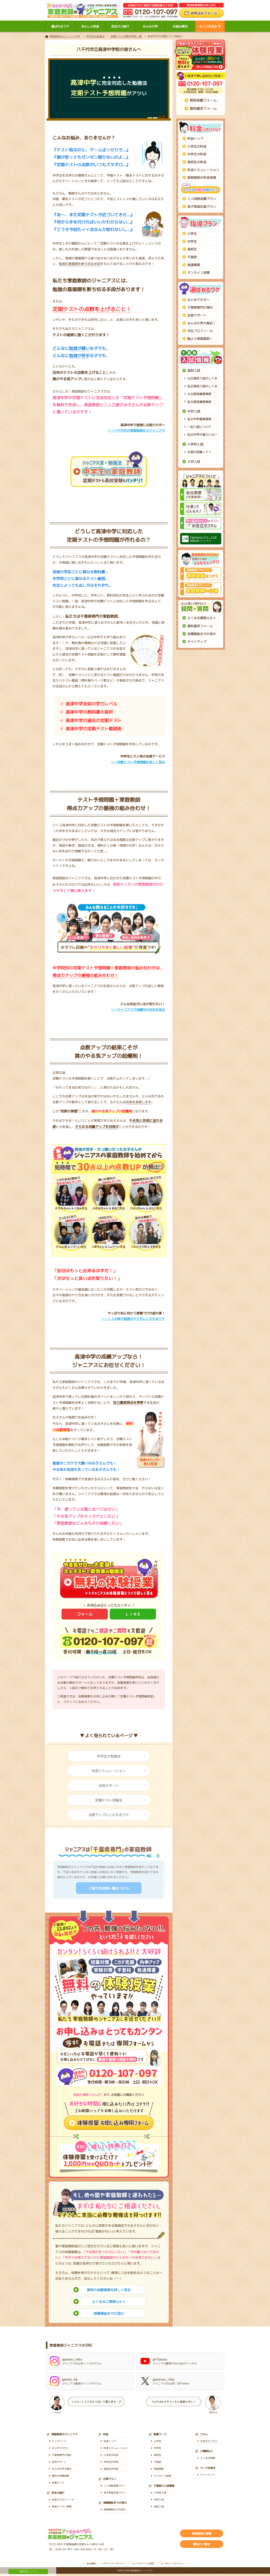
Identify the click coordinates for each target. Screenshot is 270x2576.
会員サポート (109, 1785)
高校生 (192, 249)
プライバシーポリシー (113, 2563)
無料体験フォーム (203, 100)
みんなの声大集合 (60, 2468)
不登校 (192, 256)
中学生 (192, 241)
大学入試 (193, 461)
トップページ (58, 2441)
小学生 (192, 233)
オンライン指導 (198, 272)
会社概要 (91, 2563)
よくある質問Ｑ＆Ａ (201, 617)
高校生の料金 (196, 161)
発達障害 (193, 264)
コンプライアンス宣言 (143, 2563)
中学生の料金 (196, 154)
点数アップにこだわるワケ (108, 1814)
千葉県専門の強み (200, 307)
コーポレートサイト (171, 2563)
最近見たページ (28, 2571)
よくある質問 (206, 2458)
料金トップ (195, 138)
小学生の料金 (196, 146)
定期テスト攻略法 (108, 1800)
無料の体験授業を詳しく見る (109, 2289)
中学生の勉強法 (109, 1756)
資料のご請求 (201, 2544)
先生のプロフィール (61, 2499)
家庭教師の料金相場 (201, 177)
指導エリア (56, 2482)
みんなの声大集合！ (201, 323)
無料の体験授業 (59, 2475)
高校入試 (193, 370)
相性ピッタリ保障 (60, 2506)
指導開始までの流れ (109, 2313)
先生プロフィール (200, 330)
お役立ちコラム (207, 2441)
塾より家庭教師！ (200, 338)
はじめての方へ (198, 299)
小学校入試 (195, 444)
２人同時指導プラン (201, 198)
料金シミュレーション (109, 1770)
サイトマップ (196, 641)
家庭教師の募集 (202, 2533)
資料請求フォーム (203, 108)
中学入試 (193, 411)
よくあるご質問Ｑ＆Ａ (108, 2301)
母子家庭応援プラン (201, 206)
